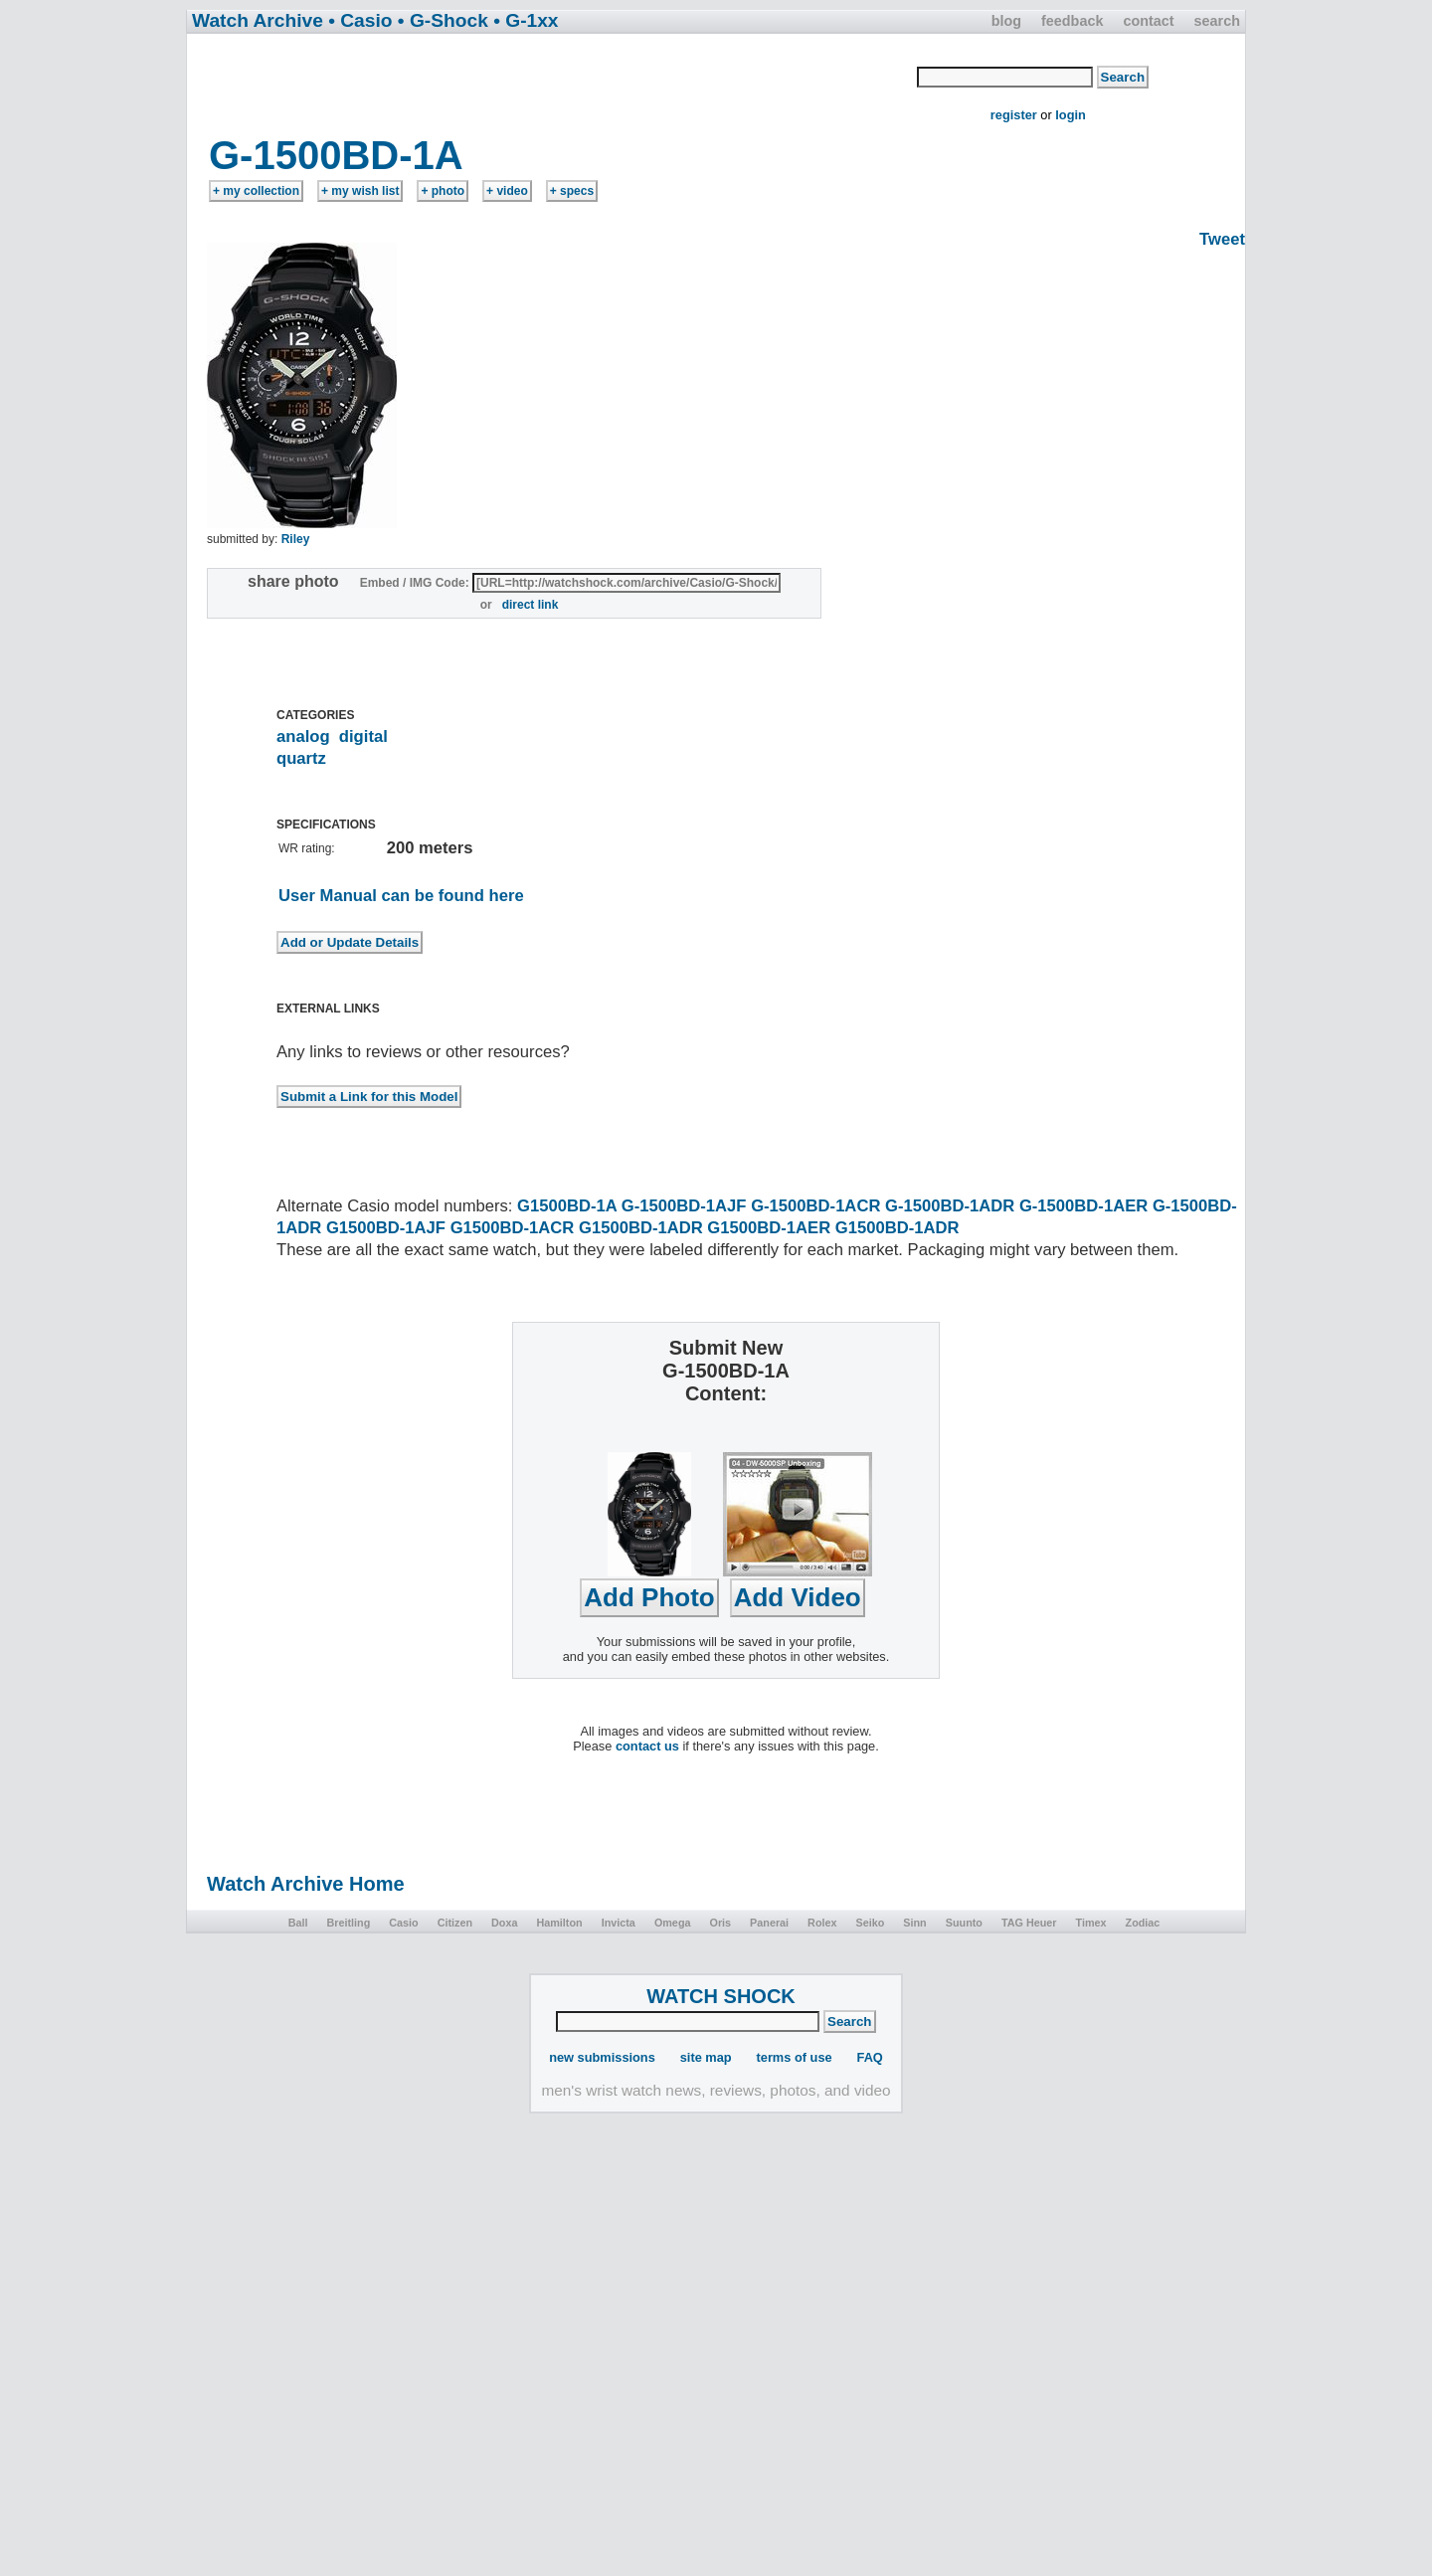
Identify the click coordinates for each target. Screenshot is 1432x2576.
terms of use (794, 2057)
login (1070, 114)
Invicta (618, 1923)
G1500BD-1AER (768, 1227)
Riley (295, 539)
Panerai (769, 1923)
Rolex (821, 1923)
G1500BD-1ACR (512, 1227)
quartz (301, 758)
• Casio (360, 20)
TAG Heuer (1029, 1923)
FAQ (870, 2057)
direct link (530, 605)
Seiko (870, 1923)
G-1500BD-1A (336, 155)
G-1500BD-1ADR (949, 1205)
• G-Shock (443, 20)
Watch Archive (257, 20)
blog (1006, 21)
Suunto (964, 1923)
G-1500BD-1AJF (684, 1205)
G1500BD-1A (567, 1205)
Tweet (1222, 239)
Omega (672, 1923)
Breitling (348, 1923)
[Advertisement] (553, 82)
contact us (647, 1746)
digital (363, 736)
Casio (403, 1923)
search (1217, 21)
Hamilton (559, 1923)
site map (706, 2057)
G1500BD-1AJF (386, 1227)
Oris (720, 1923)
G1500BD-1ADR (641, 1227)
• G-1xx (525, 20)
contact (1148, 21)
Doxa (504, 1923)
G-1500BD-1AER (1083, 1205)
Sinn (914, 1923)
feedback (1072, 21)
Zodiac (1143, 1923)
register (1013, 114)
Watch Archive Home (306, 1884)
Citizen (455, 1923)
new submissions (602, 2057)
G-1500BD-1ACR (815, 1205)
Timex (1091, 1923)
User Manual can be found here (401, 895)
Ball (298, 1923)
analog (303, 736)
